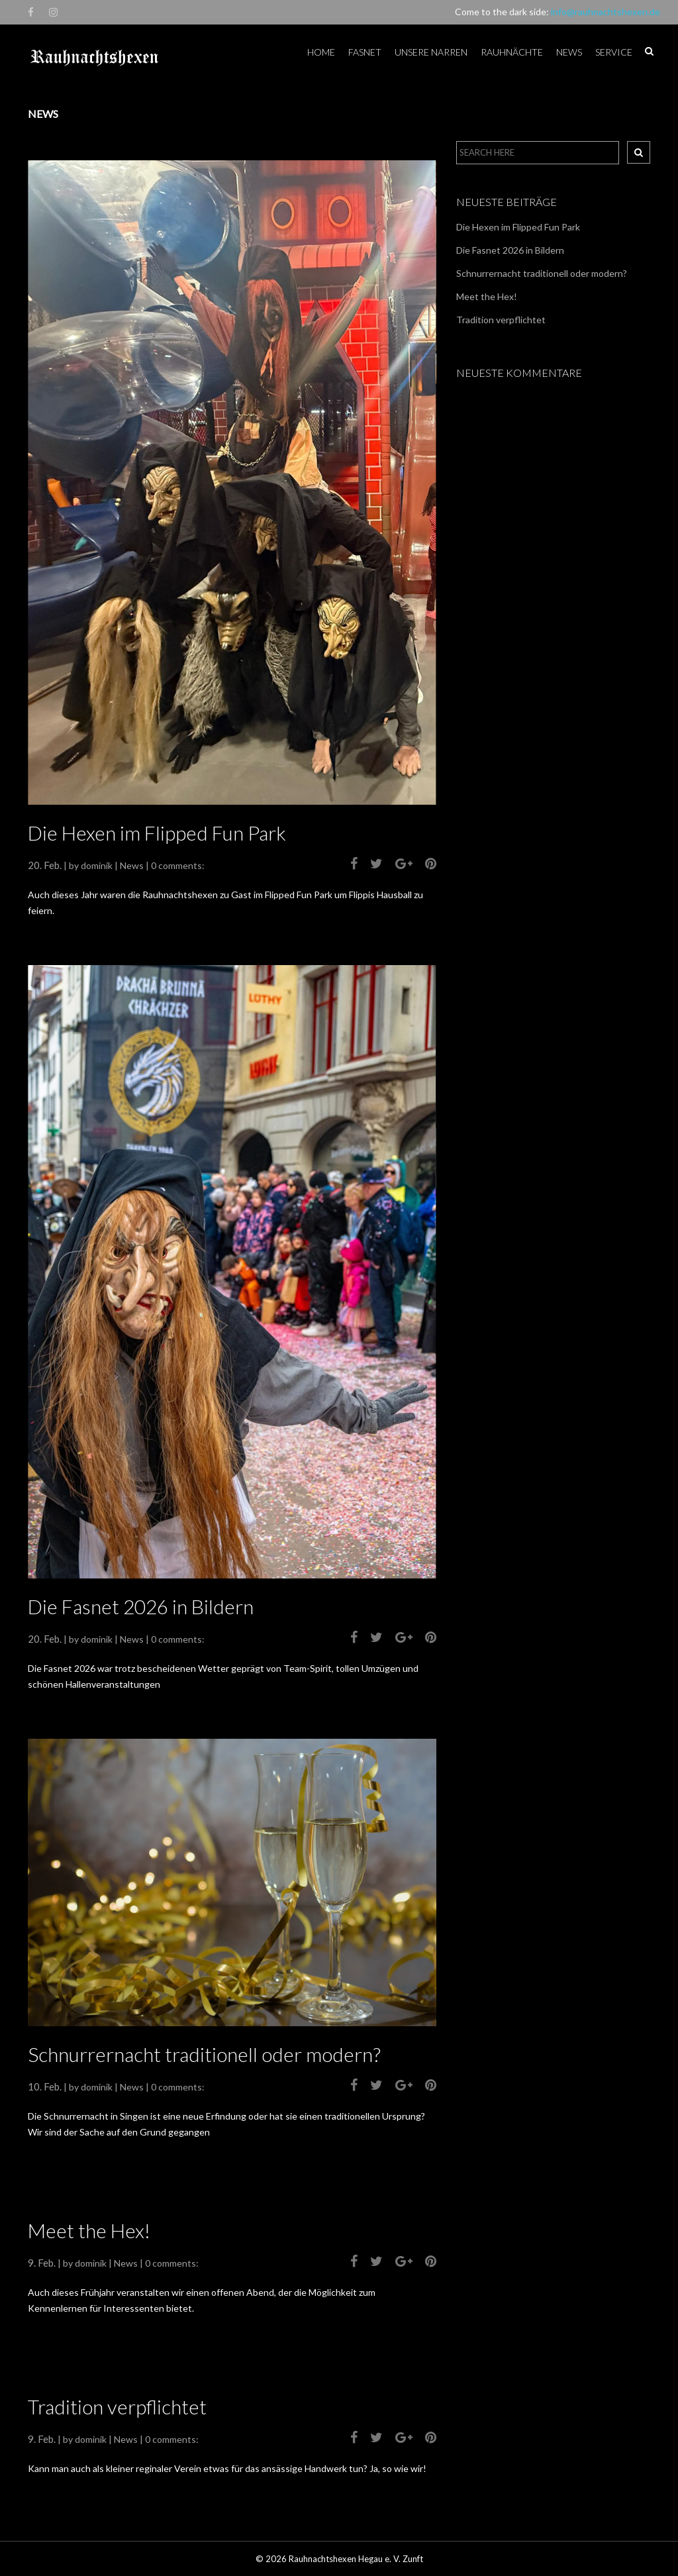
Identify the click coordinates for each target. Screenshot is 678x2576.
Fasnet (364, 52)
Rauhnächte (512, 52)
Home (321, 52)
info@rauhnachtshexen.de (605, 11)
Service (613, 52)
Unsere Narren (431, 52)
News (569, 52)
